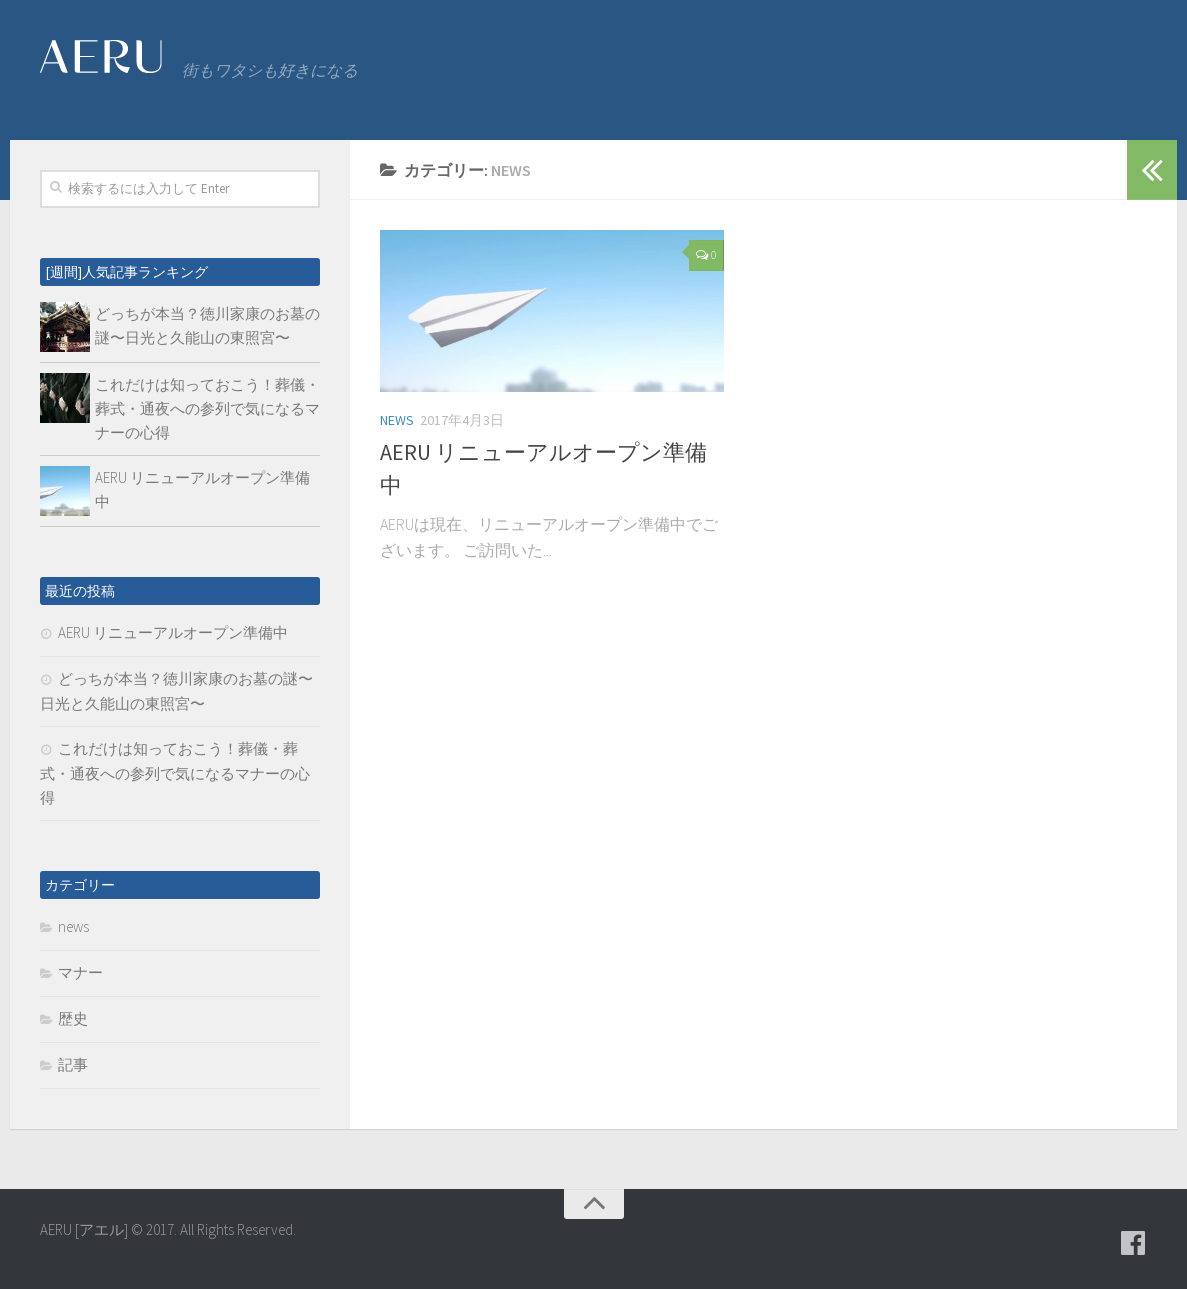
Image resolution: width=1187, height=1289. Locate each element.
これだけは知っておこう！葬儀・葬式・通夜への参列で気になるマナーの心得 (207, 408)
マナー (80, 972)
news (397, 420)
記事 (73, 1064)
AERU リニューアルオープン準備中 (173, 632)
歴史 (73, 1018)
